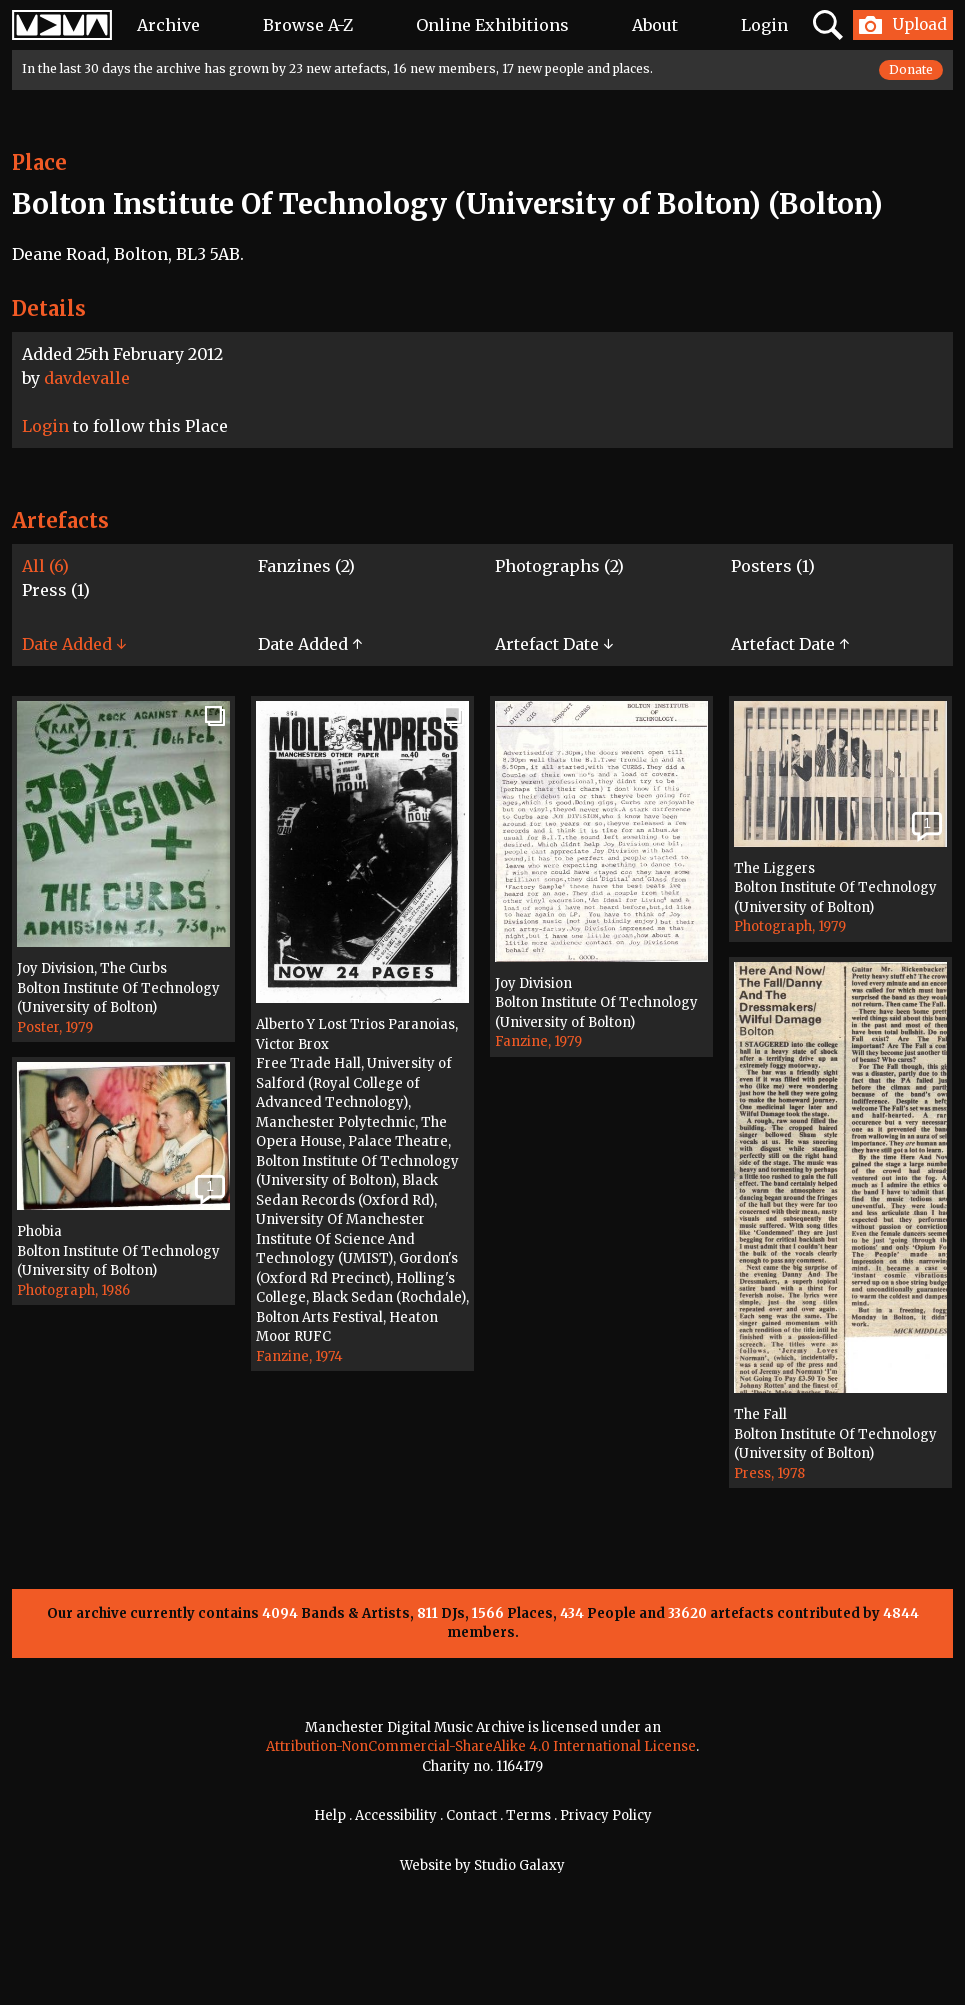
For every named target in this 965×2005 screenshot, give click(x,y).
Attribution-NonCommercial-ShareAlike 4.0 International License (481, 1746)
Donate (911, 69)
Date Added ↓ (74, 644)
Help (330, 1815)
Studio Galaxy (519, 1865)
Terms (528, 1815)
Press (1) (56, 590)
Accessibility (396, 1815)
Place (39, 162)
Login (764, 25)
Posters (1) (773, 566)
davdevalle (87, 378)
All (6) (45, 566)
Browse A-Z (308, 25)
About (655, 25)
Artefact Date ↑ (790, 644)
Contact (471, 1815)
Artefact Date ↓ (554, 644)
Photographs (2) (559, 566)
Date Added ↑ (310, 644)
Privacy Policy (606, 1815)
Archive (168, 25)
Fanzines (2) (306, 566)
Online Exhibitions (492, 25)
